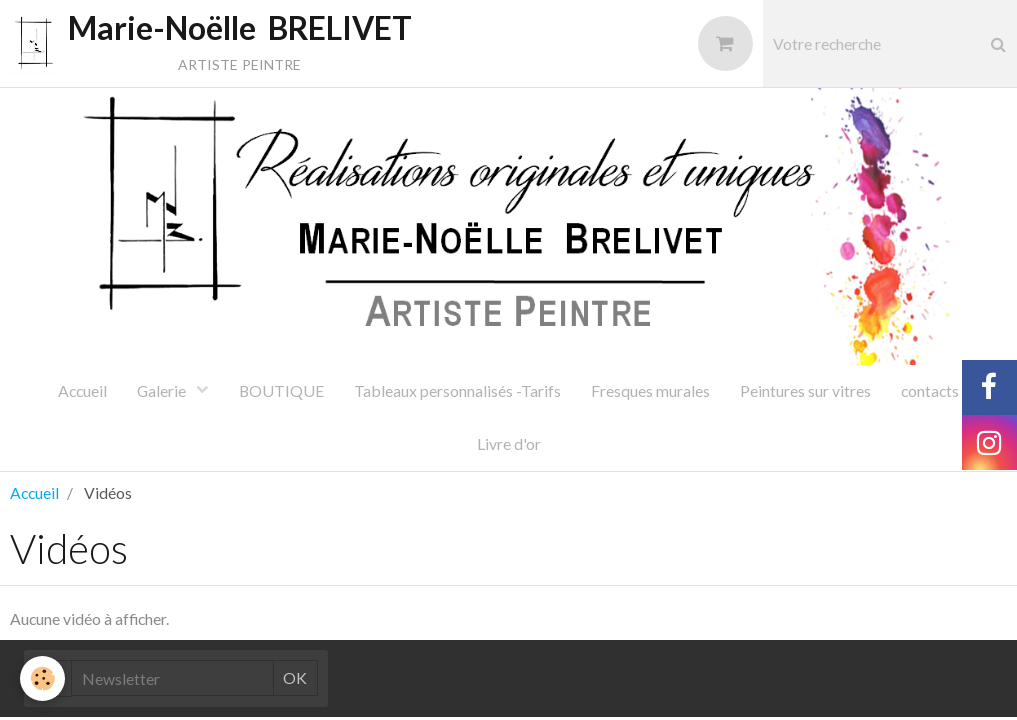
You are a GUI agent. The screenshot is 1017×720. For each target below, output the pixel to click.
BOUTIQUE (281, 390)
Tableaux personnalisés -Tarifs (457, 390)
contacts (930, 390)
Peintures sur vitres (805, 390)
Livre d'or (509, 443)
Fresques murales (650, 390)
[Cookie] (42, 678)
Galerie (163, 390)
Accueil (82, 390)
